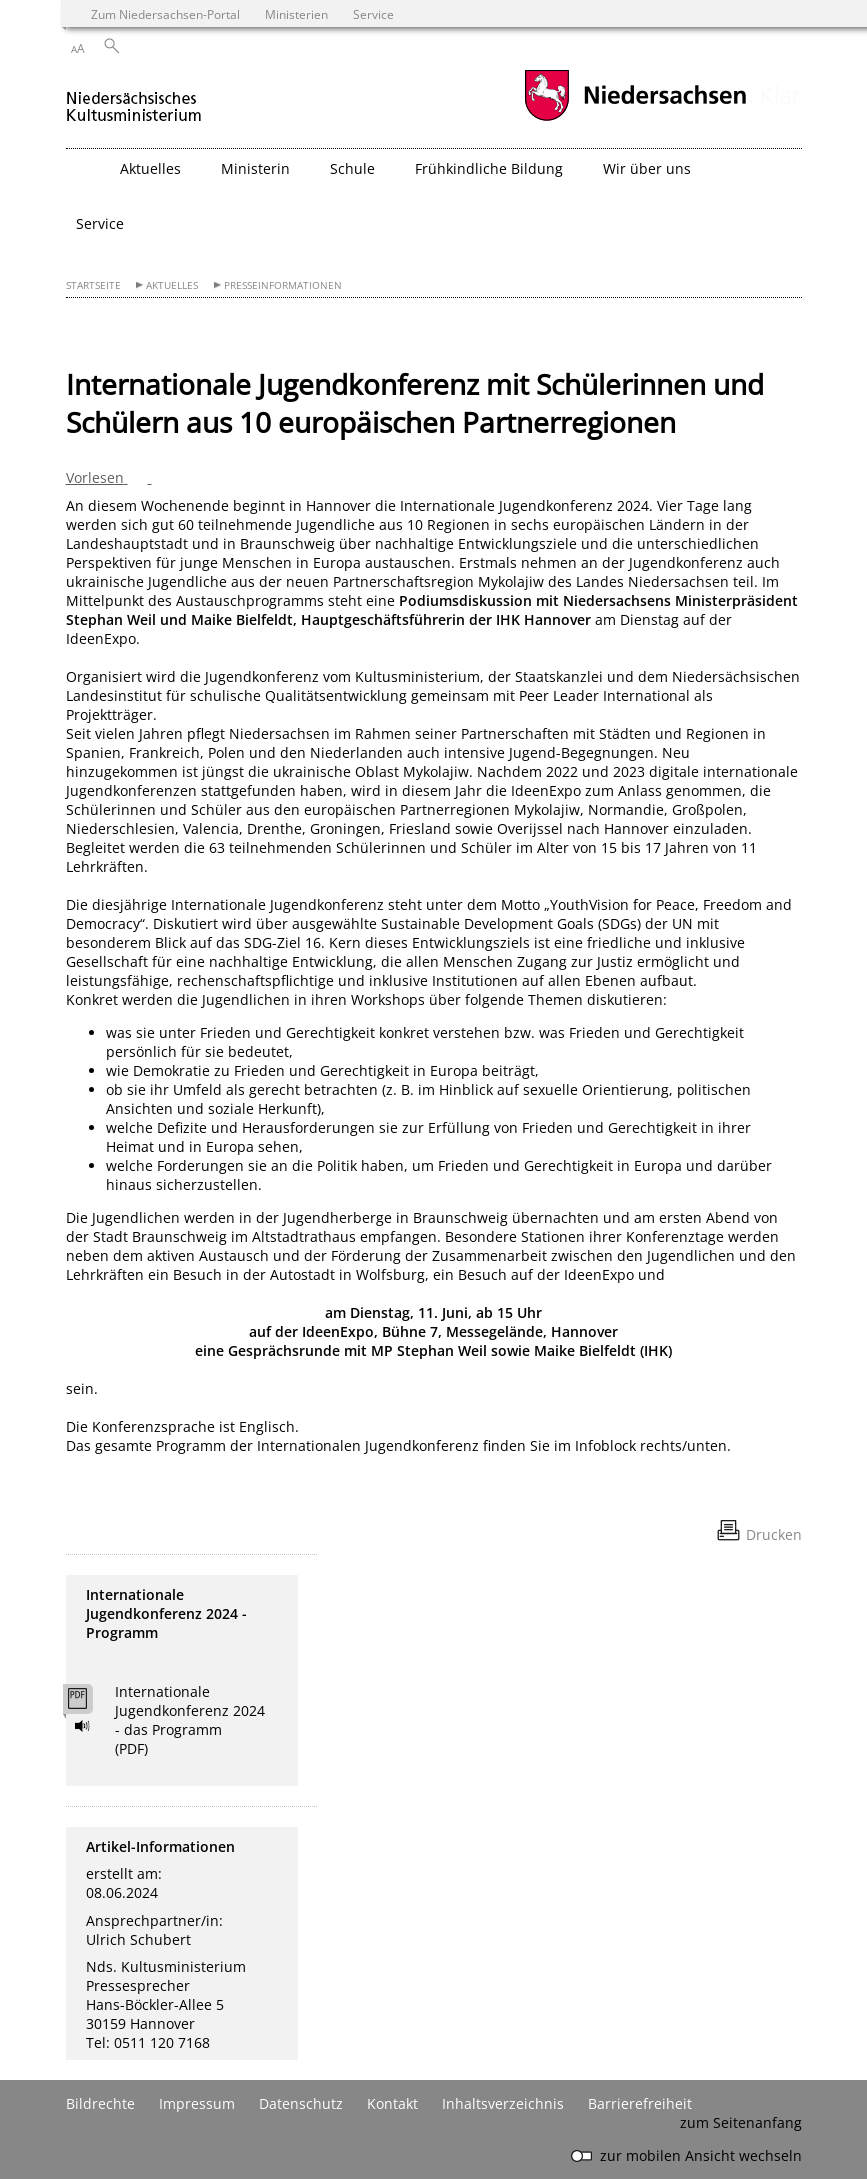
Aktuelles (172, 285)
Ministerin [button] (255, 168)
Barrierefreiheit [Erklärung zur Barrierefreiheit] (640, 2103)
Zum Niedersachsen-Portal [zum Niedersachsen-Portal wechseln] (165, 14)
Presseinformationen (283, 285)
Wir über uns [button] (647, 168)
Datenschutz (301, 2103)
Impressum (197, 2103)
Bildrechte (100, 2103)
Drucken (774, 1534)
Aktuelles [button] (150, 168)
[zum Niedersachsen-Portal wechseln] (635, 118)
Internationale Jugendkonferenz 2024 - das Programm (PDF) (190, 1720)
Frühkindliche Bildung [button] (489, 168)
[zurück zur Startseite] (134, 98)
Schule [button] (352, 168)
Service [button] (100, 223)
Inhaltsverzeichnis (503, 2103)
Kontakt (392, 2103)
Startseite (93, 285)
